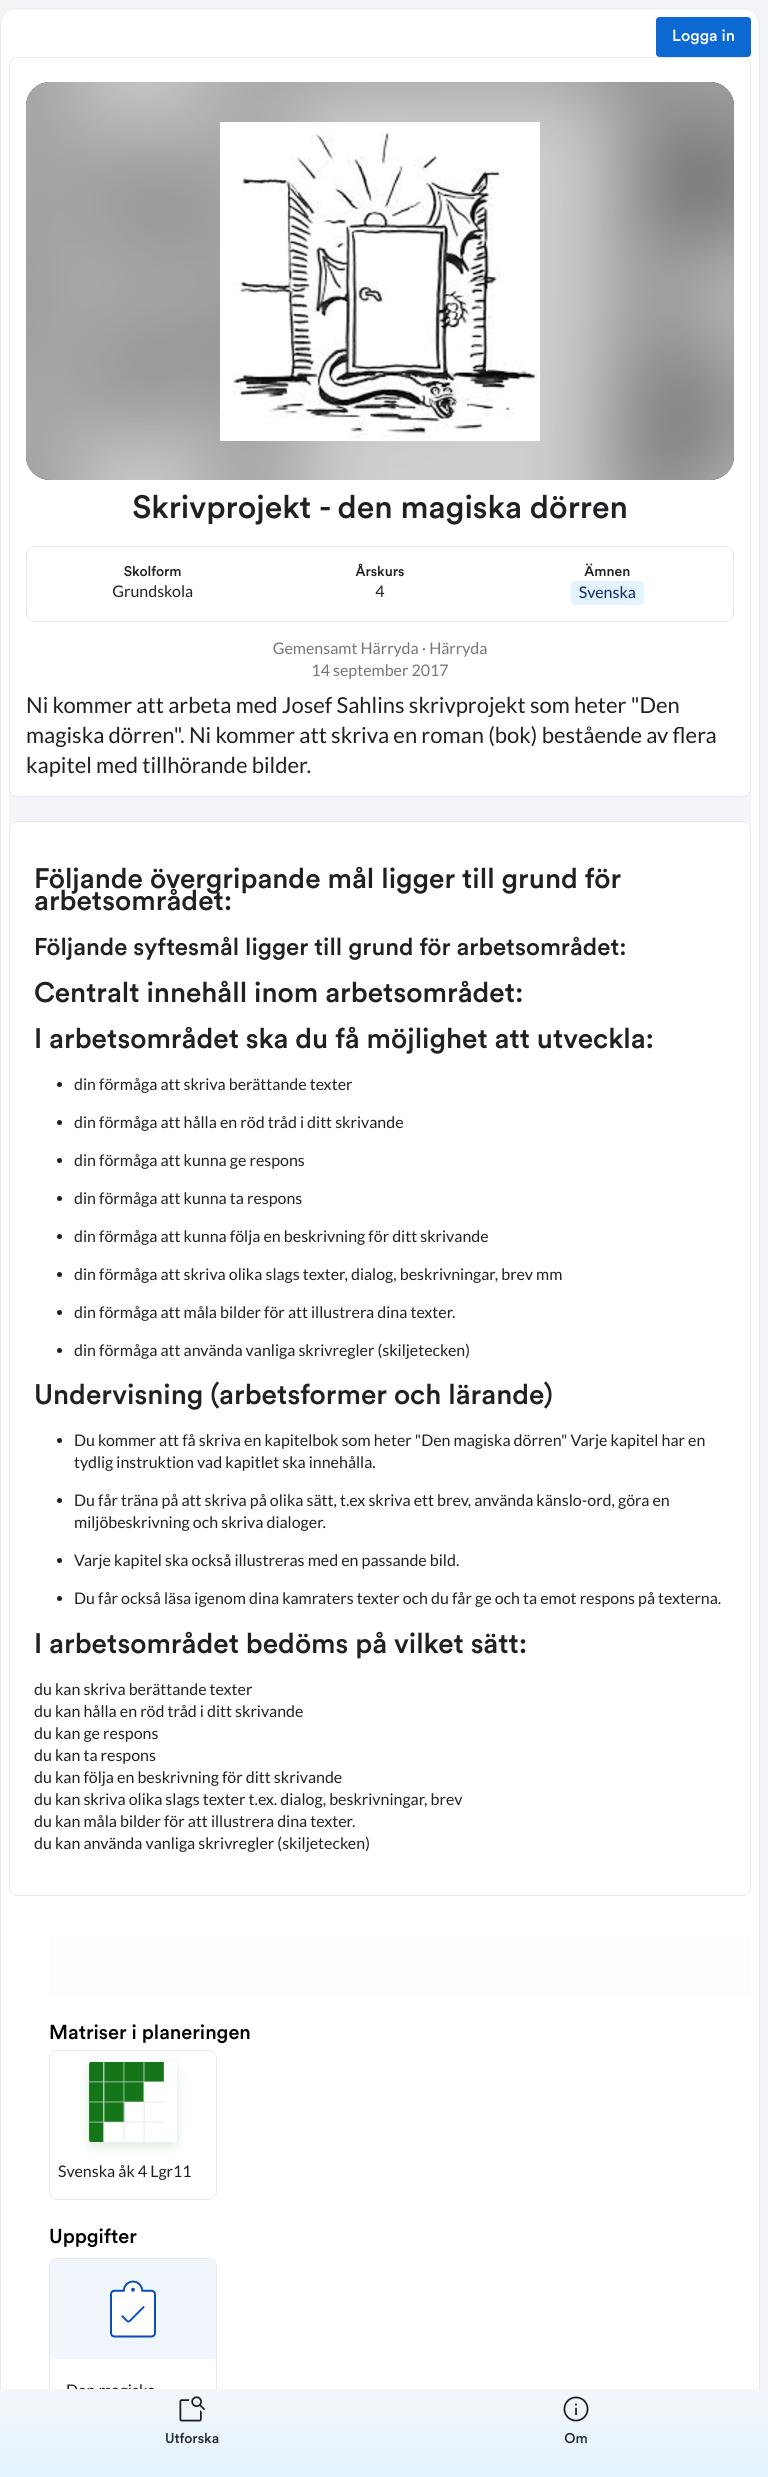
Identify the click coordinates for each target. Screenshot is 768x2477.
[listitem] (192, 2433)
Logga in (703, 37)
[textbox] (380, 1358)
